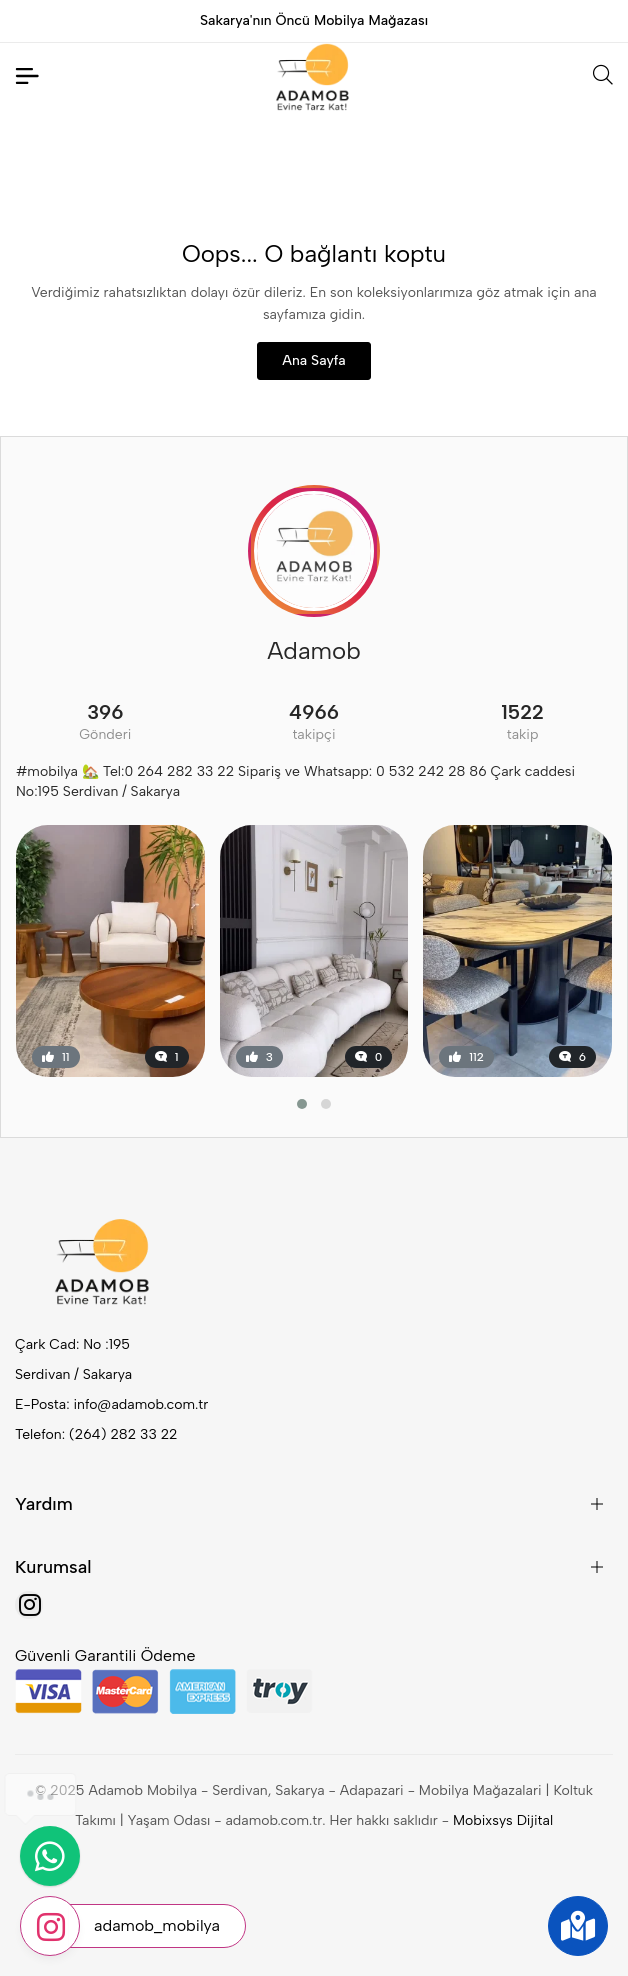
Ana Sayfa (313, 360)
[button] (302, 1104)
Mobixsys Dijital (503, 1820)
